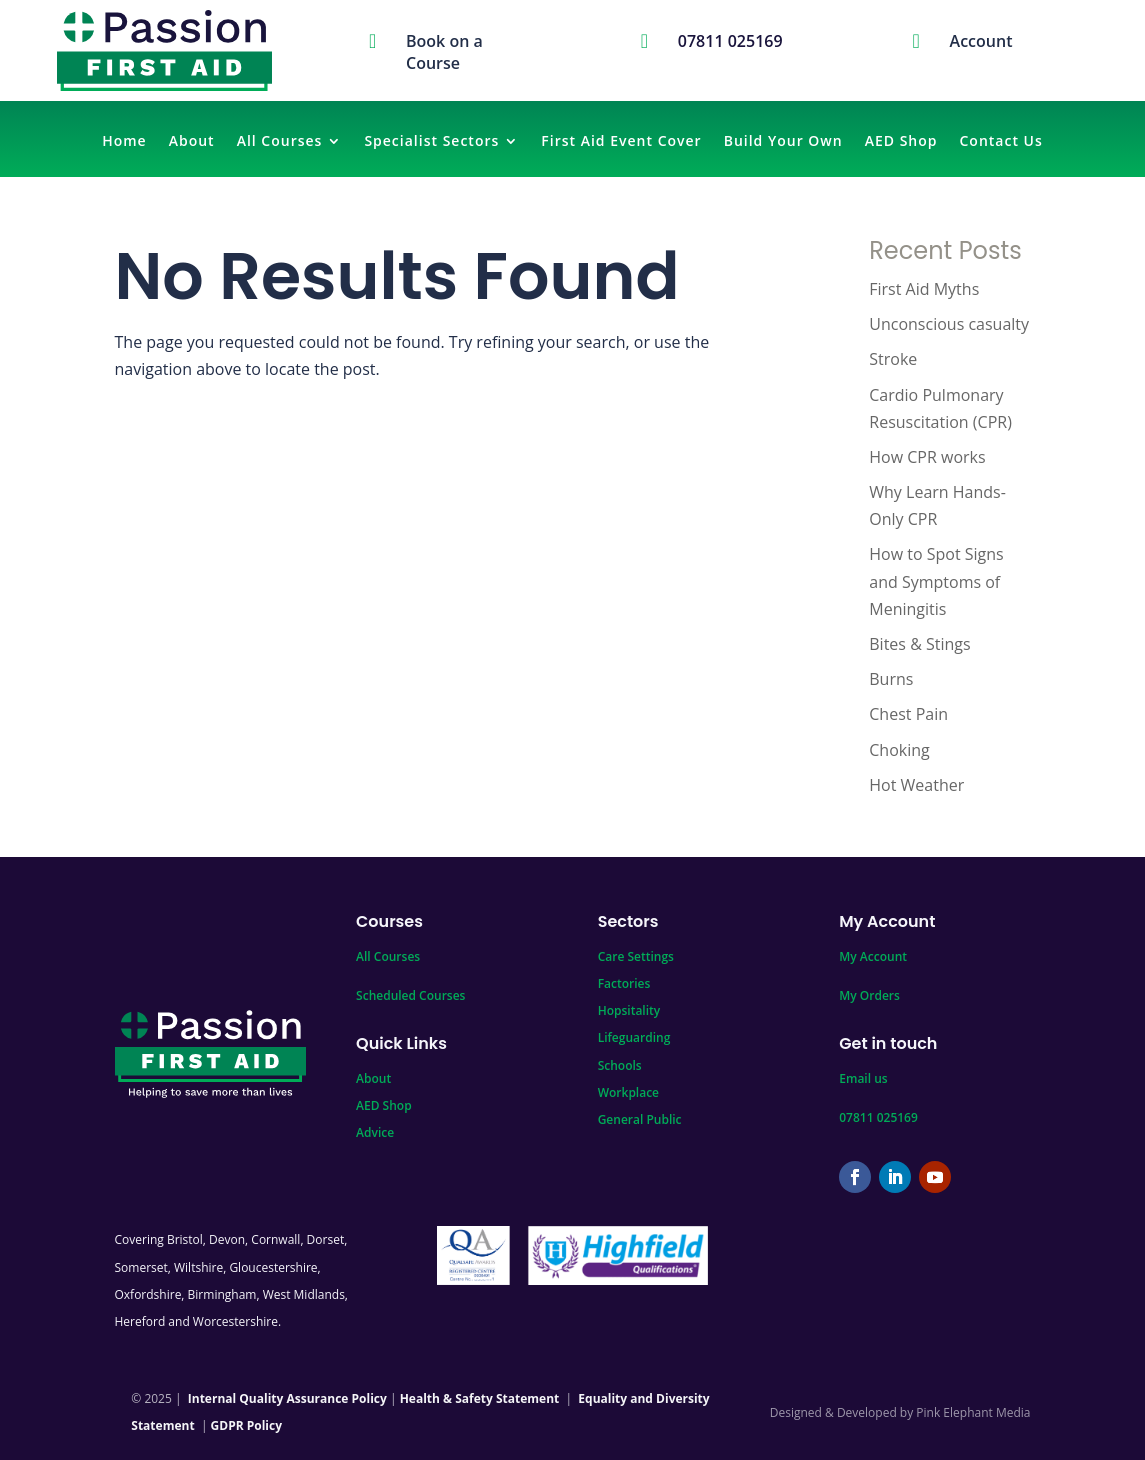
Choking (899, 750)
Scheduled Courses (410, 995)
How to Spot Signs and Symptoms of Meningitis (936, 581)
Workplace (628, 1092)
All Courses (280, 142)
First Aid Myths (924, 289)
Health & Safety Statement (480, 1398)
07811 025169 (878, 1117)
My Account (873, 956)
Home (124, 142)
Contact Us (1001, 142)
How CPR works (927, 457)
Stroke (893, 359)
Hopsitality (629, 1010)
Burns (891, 679)
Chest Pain (908, 714)
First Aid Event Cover (621, 142)
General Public (640, 1119)
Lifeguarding (634, 1037)
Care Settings (636, 956)
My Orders (869, 995)
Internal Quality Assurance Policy (287, 1398)
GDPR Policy (246, 1425)
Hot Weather (916, 785)
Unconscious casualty (949, 324)
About (192, 142)
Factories (624, 983)
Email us (863, 1078)
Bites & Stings (919, 644)
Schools (620, 1065)
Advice (375, 1132)
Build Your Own (783, 142)
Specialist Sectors (431, 142)
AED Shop (901, 142)
